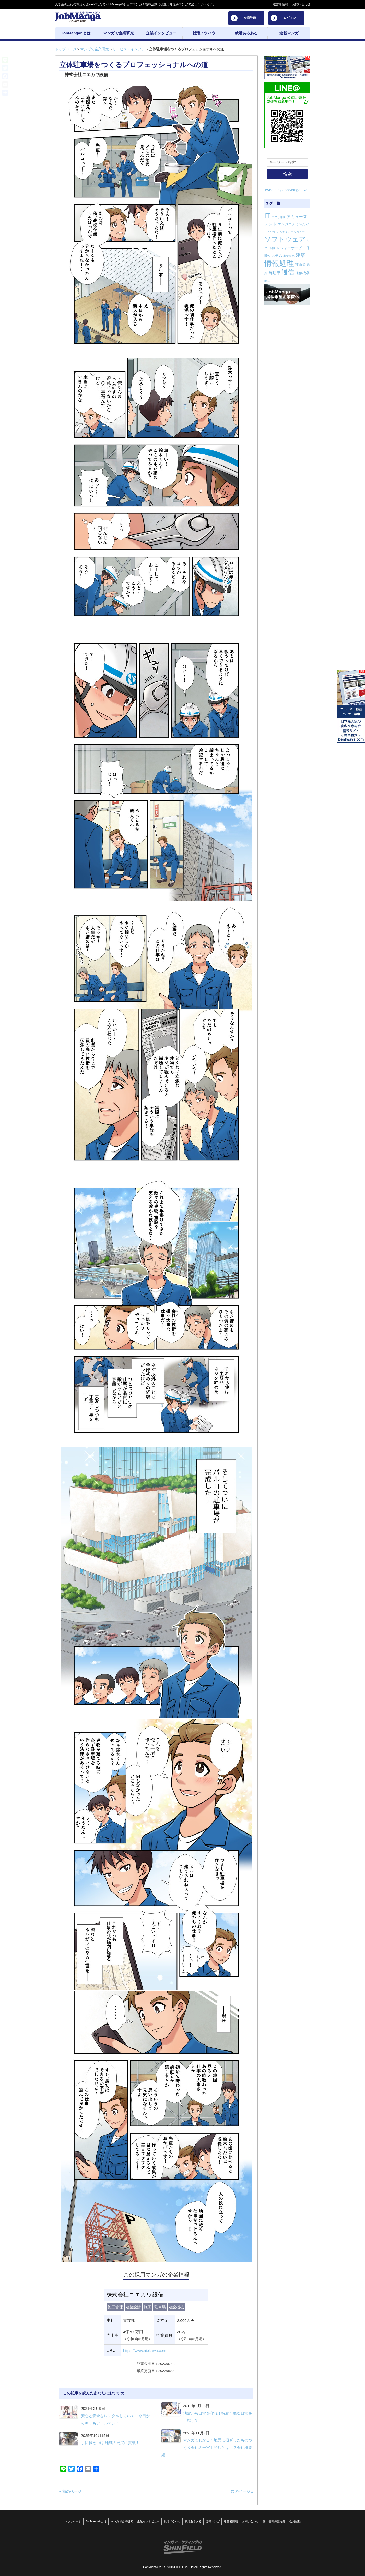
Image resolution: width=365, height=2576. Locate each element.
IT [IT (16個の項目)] (267, 216)
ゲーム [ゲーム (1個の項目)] (301, 224)
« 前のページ (70, 2491)
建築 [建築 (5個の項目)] (300, 255)
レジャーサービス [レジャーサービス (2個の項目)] (291, 248)
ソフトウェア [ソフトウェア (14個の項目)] (285, 239)
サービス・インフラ (129, 49)
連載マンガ (213, 2521)
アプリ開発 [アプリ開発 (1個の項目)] (279, 217)
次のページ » (242, 2491)
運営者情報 (280, 4)
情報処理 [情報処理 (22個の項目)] (279, 263)
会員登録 (250, 17)
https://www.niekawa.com (144, 2350)
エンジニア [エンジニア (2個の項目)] (287, 224)
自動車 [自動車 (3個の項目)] (274, 273)
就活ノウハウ (172, 2521)
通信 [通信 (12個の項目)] (287, 271)
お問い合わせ (301, 4)
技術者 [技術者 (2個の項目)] (300, 264)
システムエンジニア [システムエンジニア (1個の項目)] (292, 232)
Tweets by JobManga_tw (285, 190)
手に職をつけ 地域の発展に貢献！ (110, 2442)
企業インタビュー (148, 2521)
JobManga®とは (96, 2521)
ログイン (290, 17)
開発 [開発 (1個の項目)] (267, 280)
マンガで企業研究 (94, 49)
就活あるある (193, 2521)
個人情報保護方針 (274, 2521)
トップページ (65, 49)
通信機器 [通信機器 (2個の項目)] (302, 273)
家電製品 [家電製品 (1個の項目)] (289, 255)
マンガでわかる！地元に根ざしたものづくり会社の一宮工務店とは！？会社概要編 (206, 2447)
